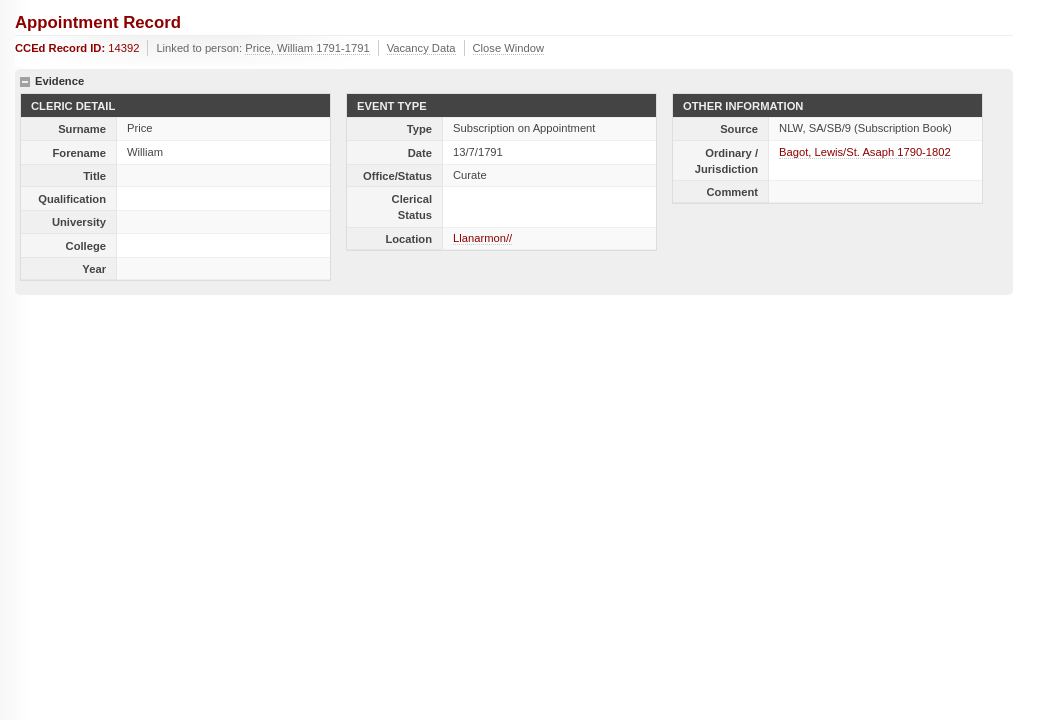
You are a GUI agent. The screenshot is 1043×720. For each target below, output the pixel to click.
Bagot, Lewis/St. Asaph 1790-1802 (865, 152)
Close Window (509, 48)
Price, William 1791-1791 (307, 48)
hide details (25, 82)
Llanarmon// (482, 238)
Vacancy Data (421, 48)
